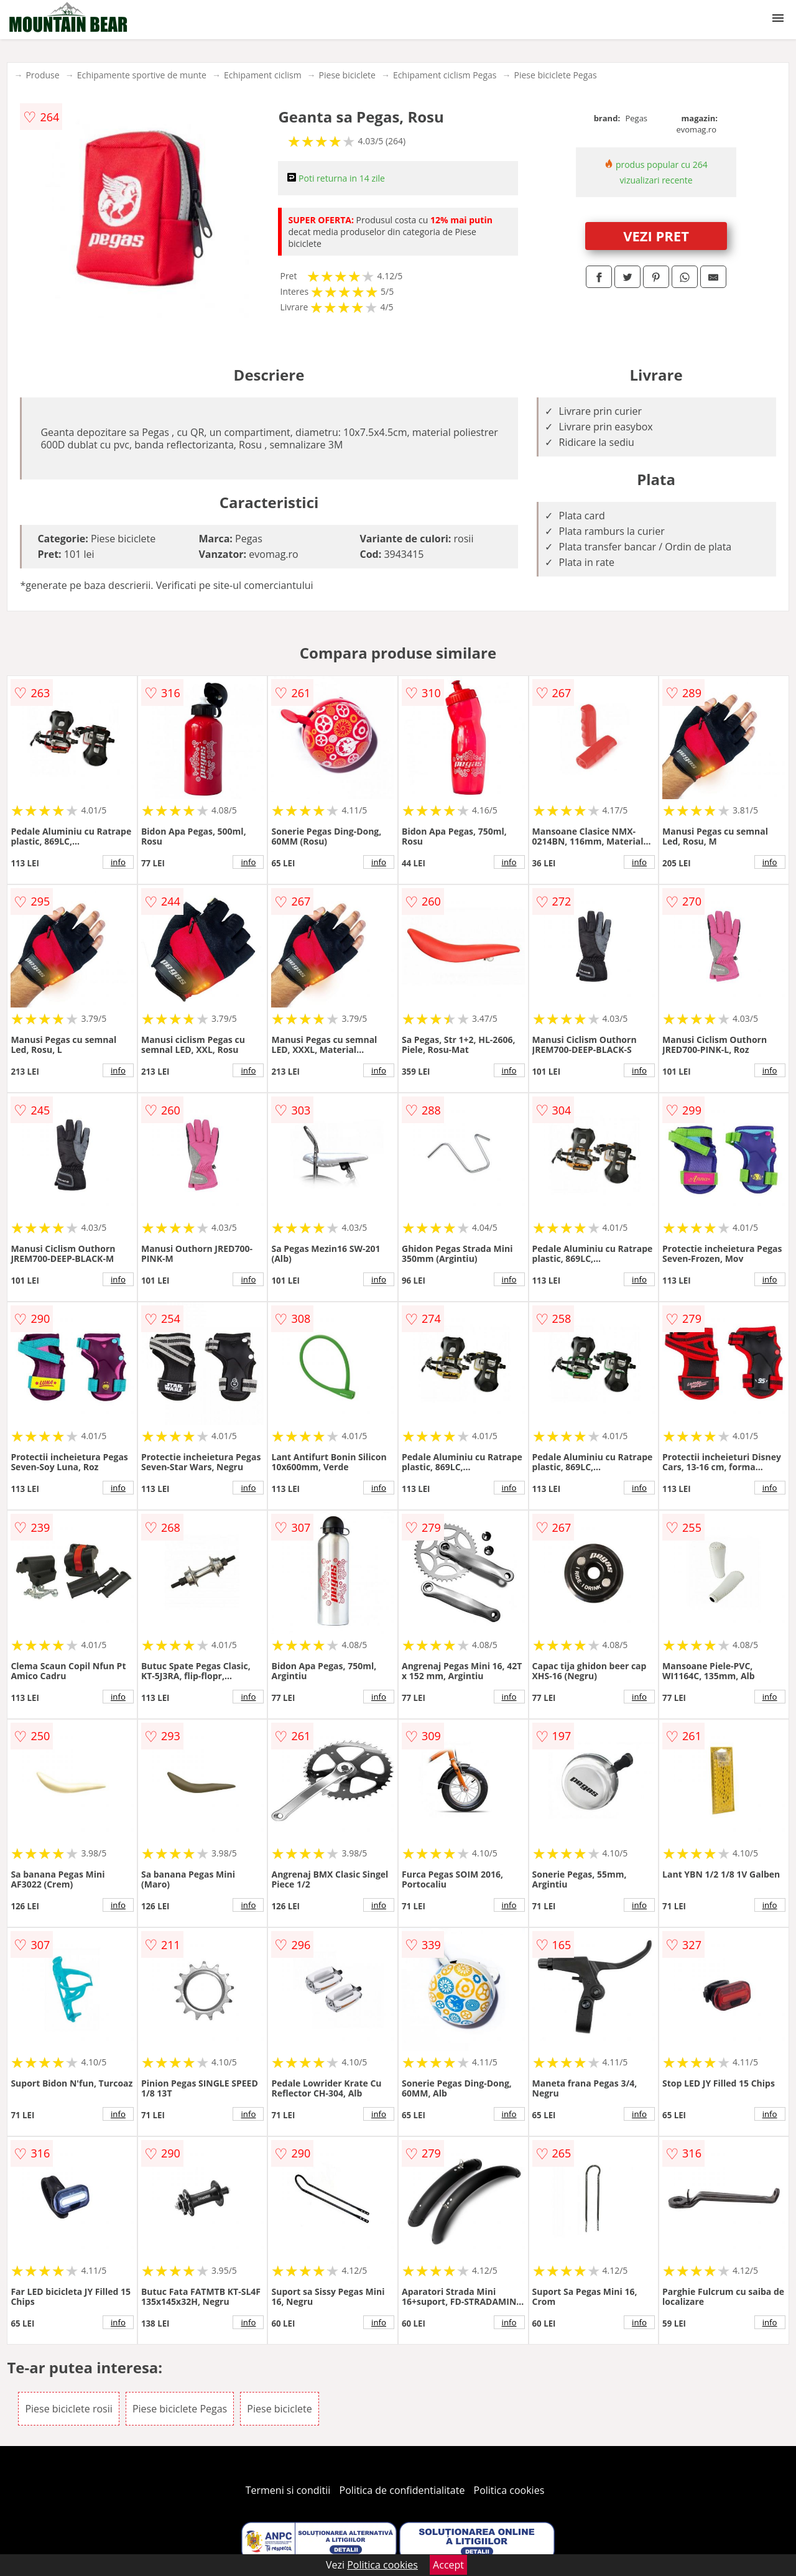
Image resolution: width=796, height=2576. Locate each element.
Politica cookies (509, 2490)
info (118, 862)
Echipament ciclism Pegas (445, 75)
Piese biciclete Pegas (555, 75)
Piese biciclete (347, 75)
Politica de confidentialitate (402, 2490)
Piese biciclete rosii (68, 2409)
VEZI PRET (656, 235)
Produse (42, 75)
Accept (448, 2565)
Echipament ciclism (263, 75)
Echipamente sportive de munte (141, 75)
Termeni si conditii (288, 2490)
